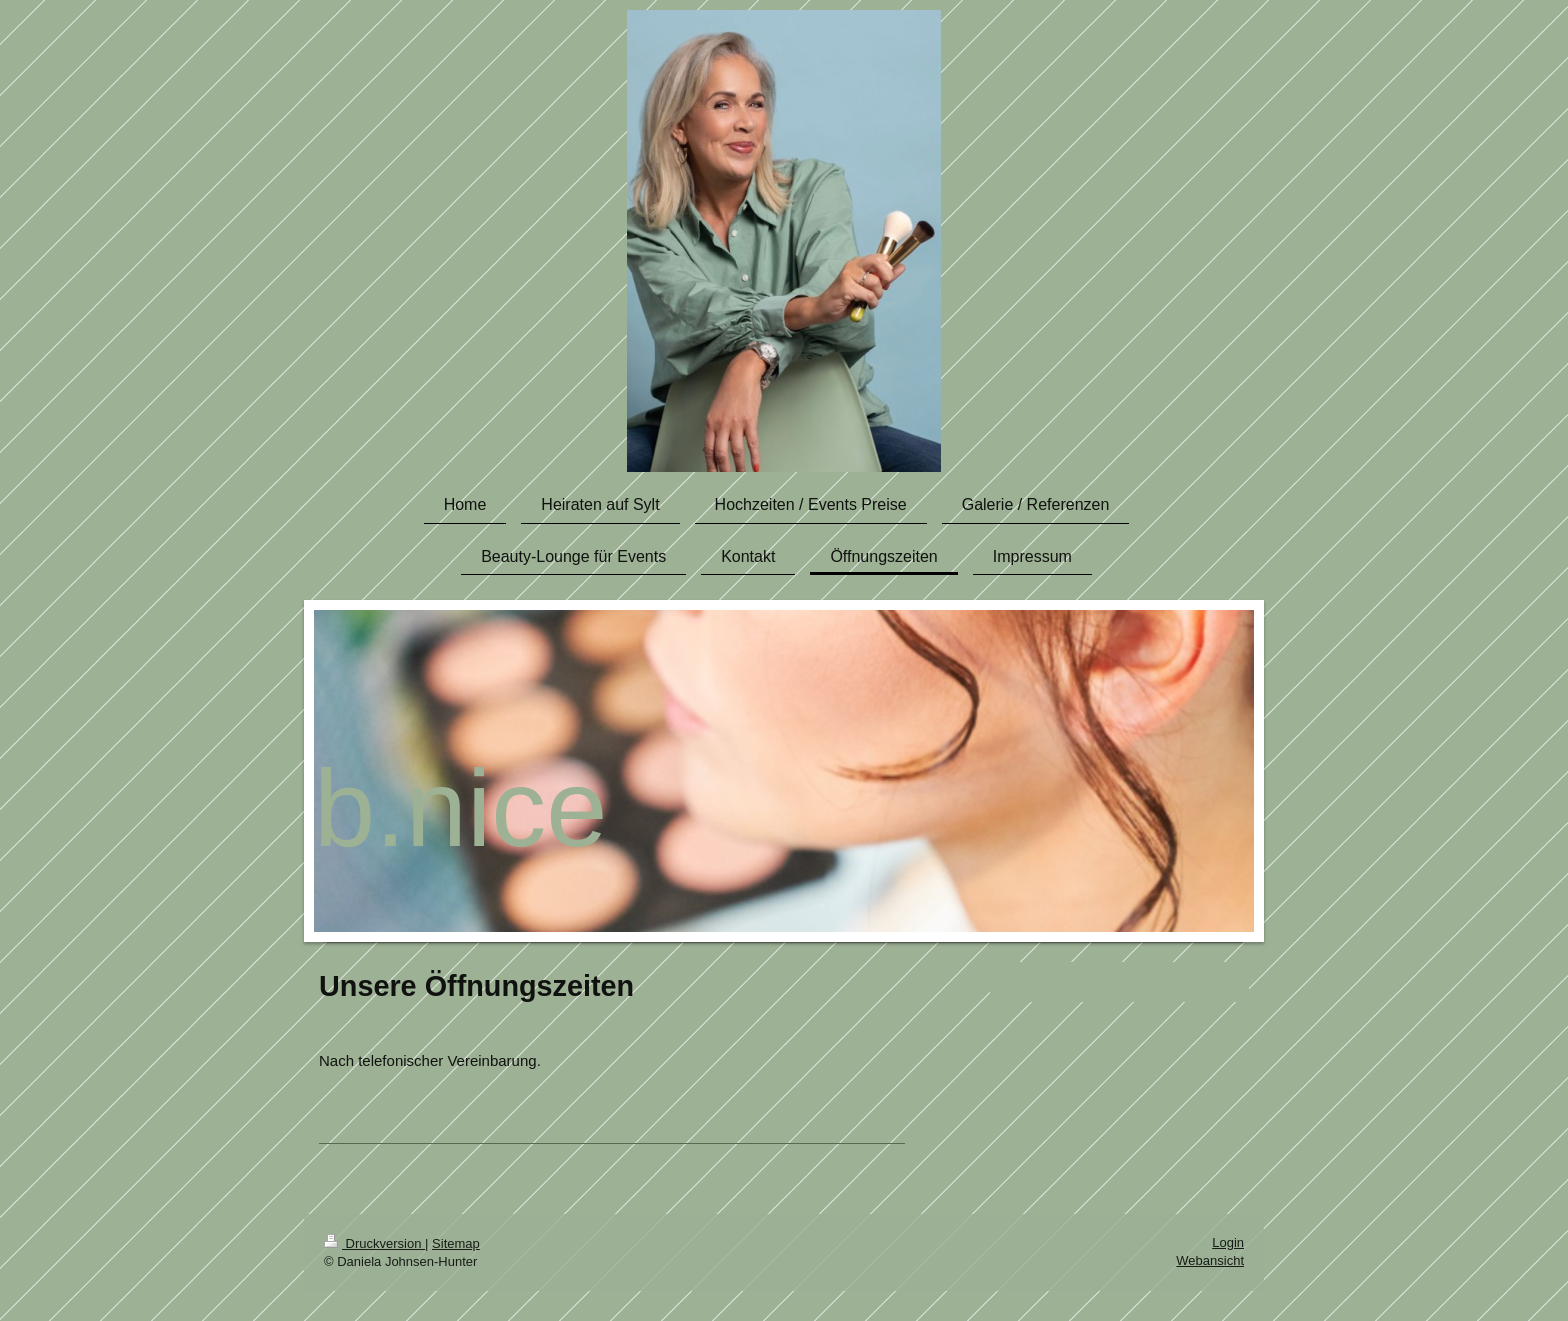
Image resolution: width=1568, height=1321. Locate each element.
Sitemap (456, 1243)
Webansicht (1210, 1260)
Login (1228, 1242)
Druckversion (374, 1243)
